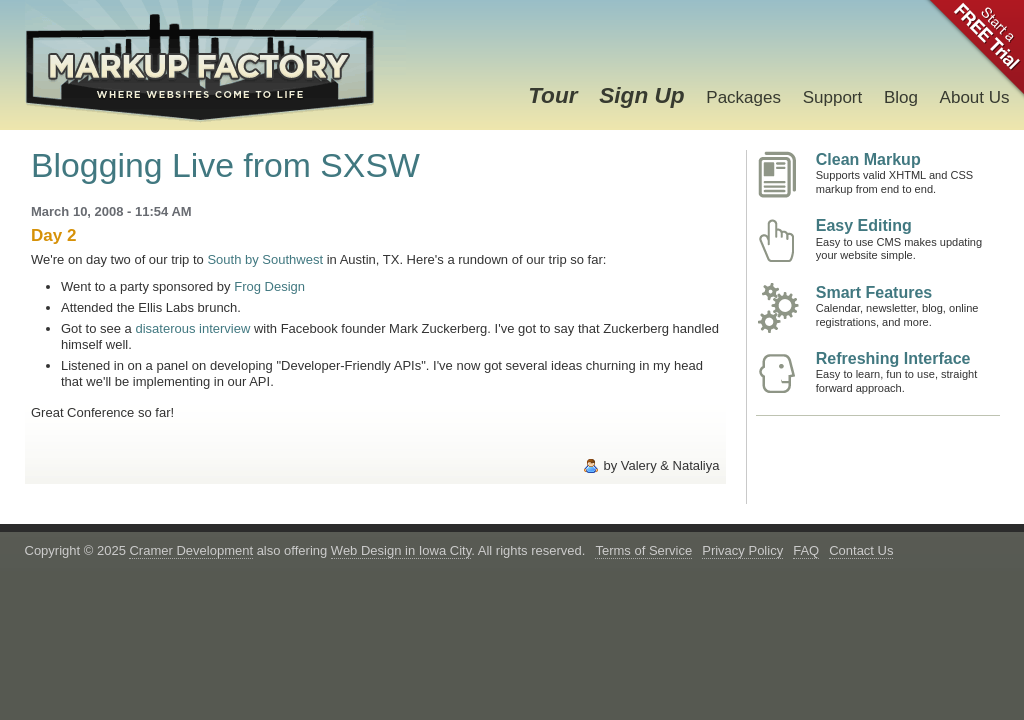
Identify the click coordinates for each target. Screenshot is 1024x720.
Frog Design (269, 286)
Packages (743, 97)
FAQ (806, 550)
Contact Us (861, 550)
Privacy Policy (742, 550)
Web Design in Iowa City (401, 550)
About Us (975, 97)
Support (833, 97)
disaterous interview (192, 328)
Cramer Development (191, 550)
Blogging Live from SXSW (225, 165)
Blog (901, 97)
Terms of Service (643, 550)
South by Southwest (265, 259)
